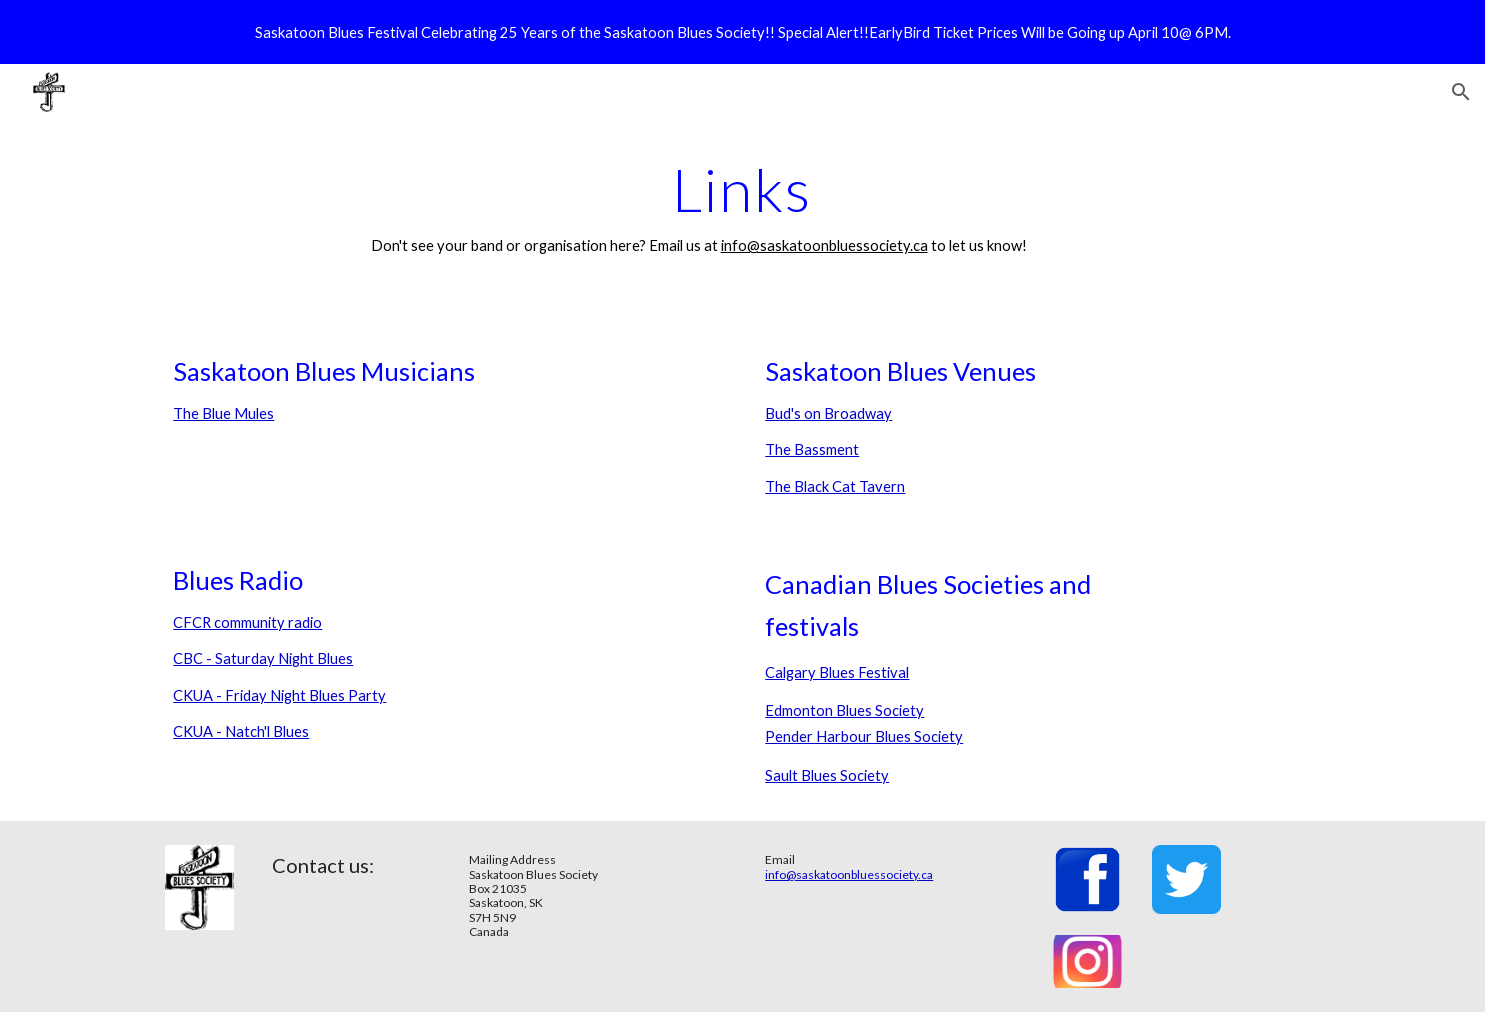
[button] (1461, 92)
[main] (743, 207)
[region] (742, 32)
